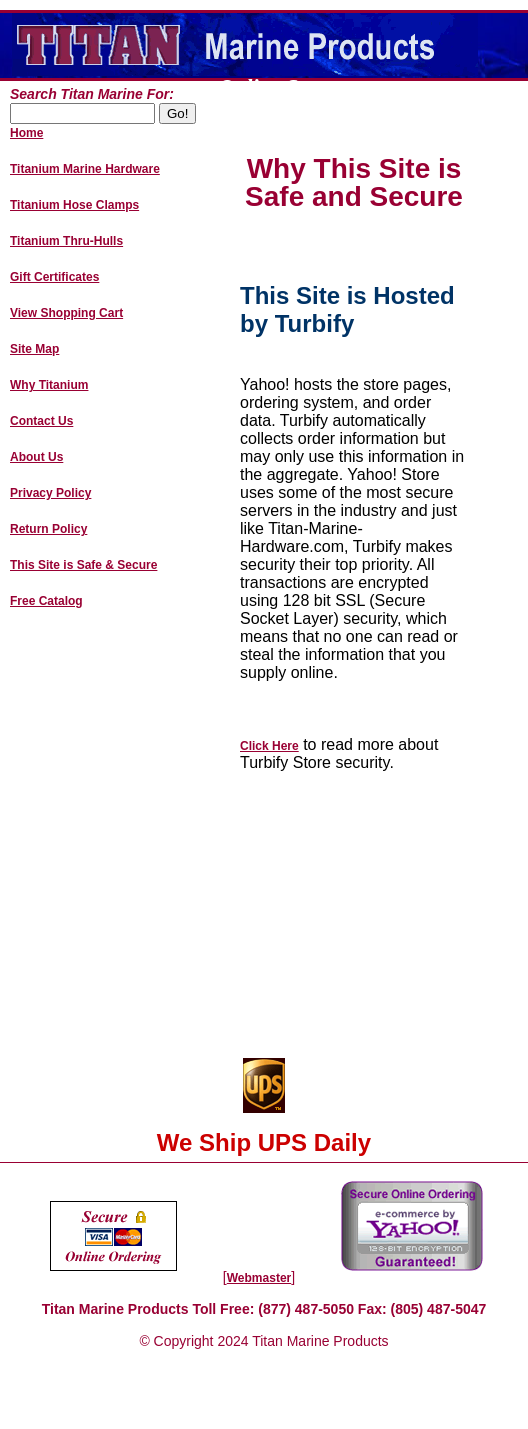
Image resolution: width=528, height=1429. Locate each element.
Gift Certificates (54, 277)
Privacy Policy (50, 493)
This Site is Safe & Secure (83, 565)
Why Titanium (49, 385)
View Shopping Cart (66, 313)
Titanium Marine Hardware (85, 169)
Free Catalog (46, 601)
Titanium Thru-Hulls (66, 241)
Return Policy (48, 529)
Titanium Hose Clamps (74, 205)
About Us (36, 457)
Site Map (34, 349)
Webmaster (259, 1278)
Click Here (269, 746)
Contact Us (41, 421)
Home (26, 133)
